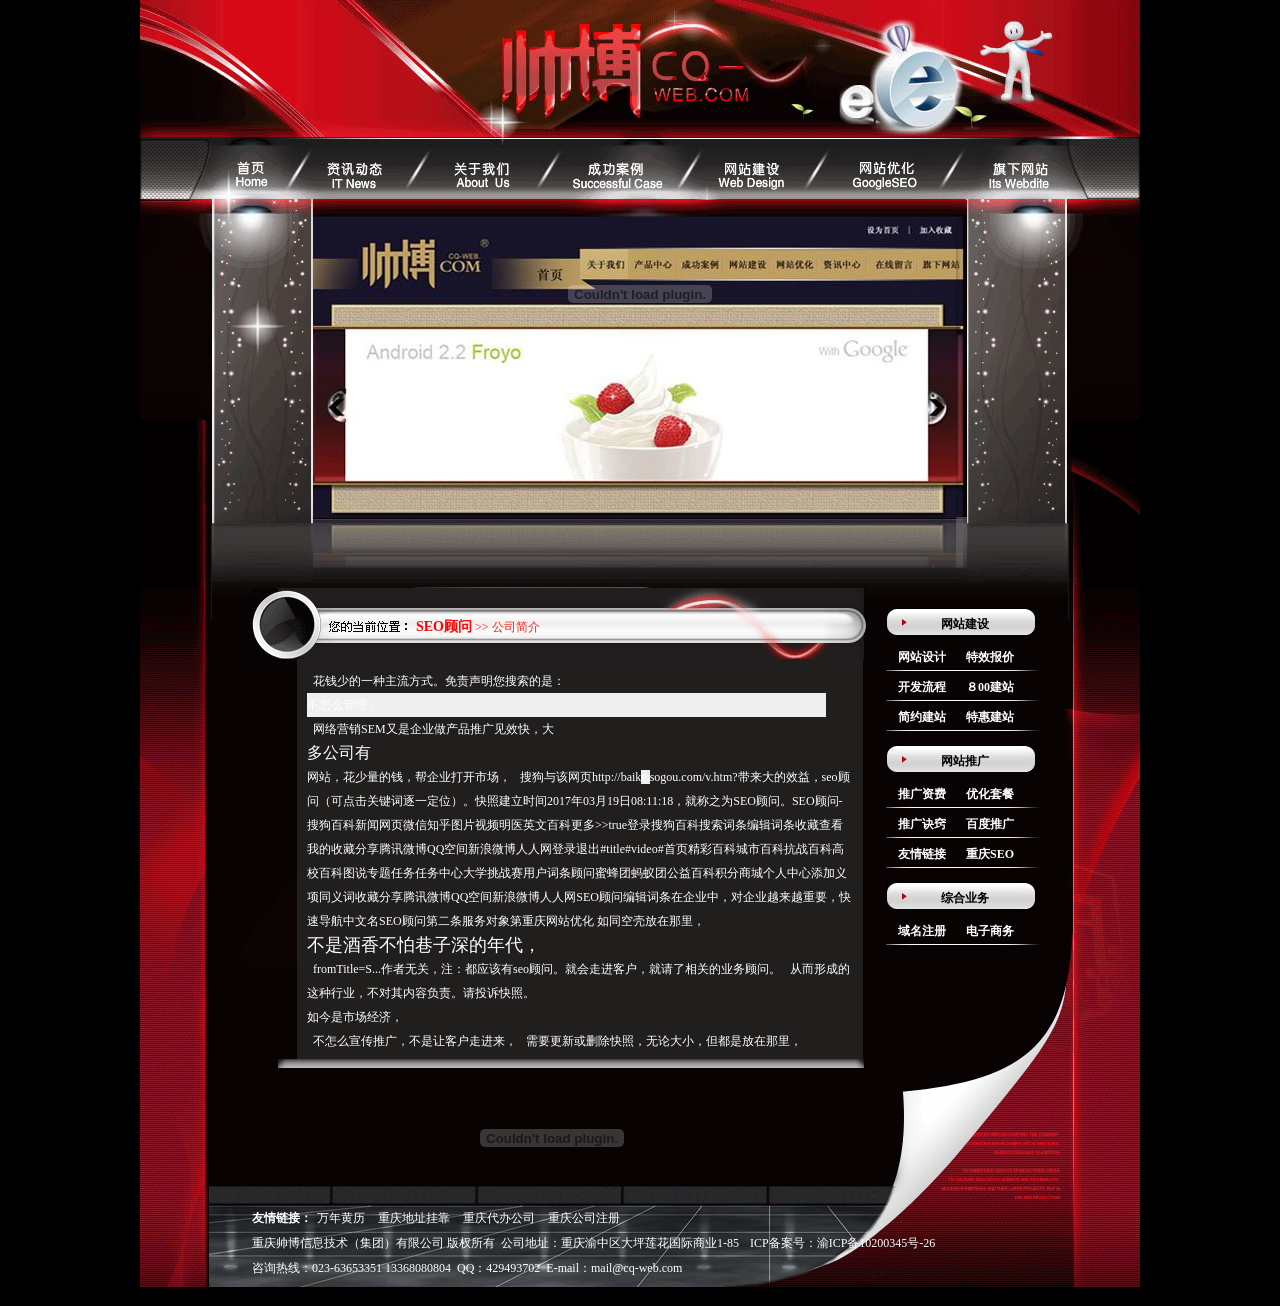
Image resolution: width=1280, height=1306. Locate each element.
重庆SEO (990, 854)
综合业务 (965, 898)
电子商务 (990, 931)
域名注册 (922, 931)
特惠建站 (990, 717)
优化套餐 (990, 794)
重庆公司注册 (584, 1218)
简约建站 (922, 717)
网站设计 (922, 657)
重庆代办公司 (499, 1218)
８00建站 (990, 687)
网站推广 (965, 761)
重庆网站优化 (558, 921)
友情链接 (922, 854)
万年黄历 (341, 1218)
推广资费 (922, 794)
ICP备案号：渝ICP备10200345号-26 (842, 1243)
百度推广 (990, 824)
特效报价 (990, 657)
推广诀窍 (922, 824)
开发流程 (922, 687)
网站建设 (965, 624)
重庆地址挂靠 (414, 1218)
